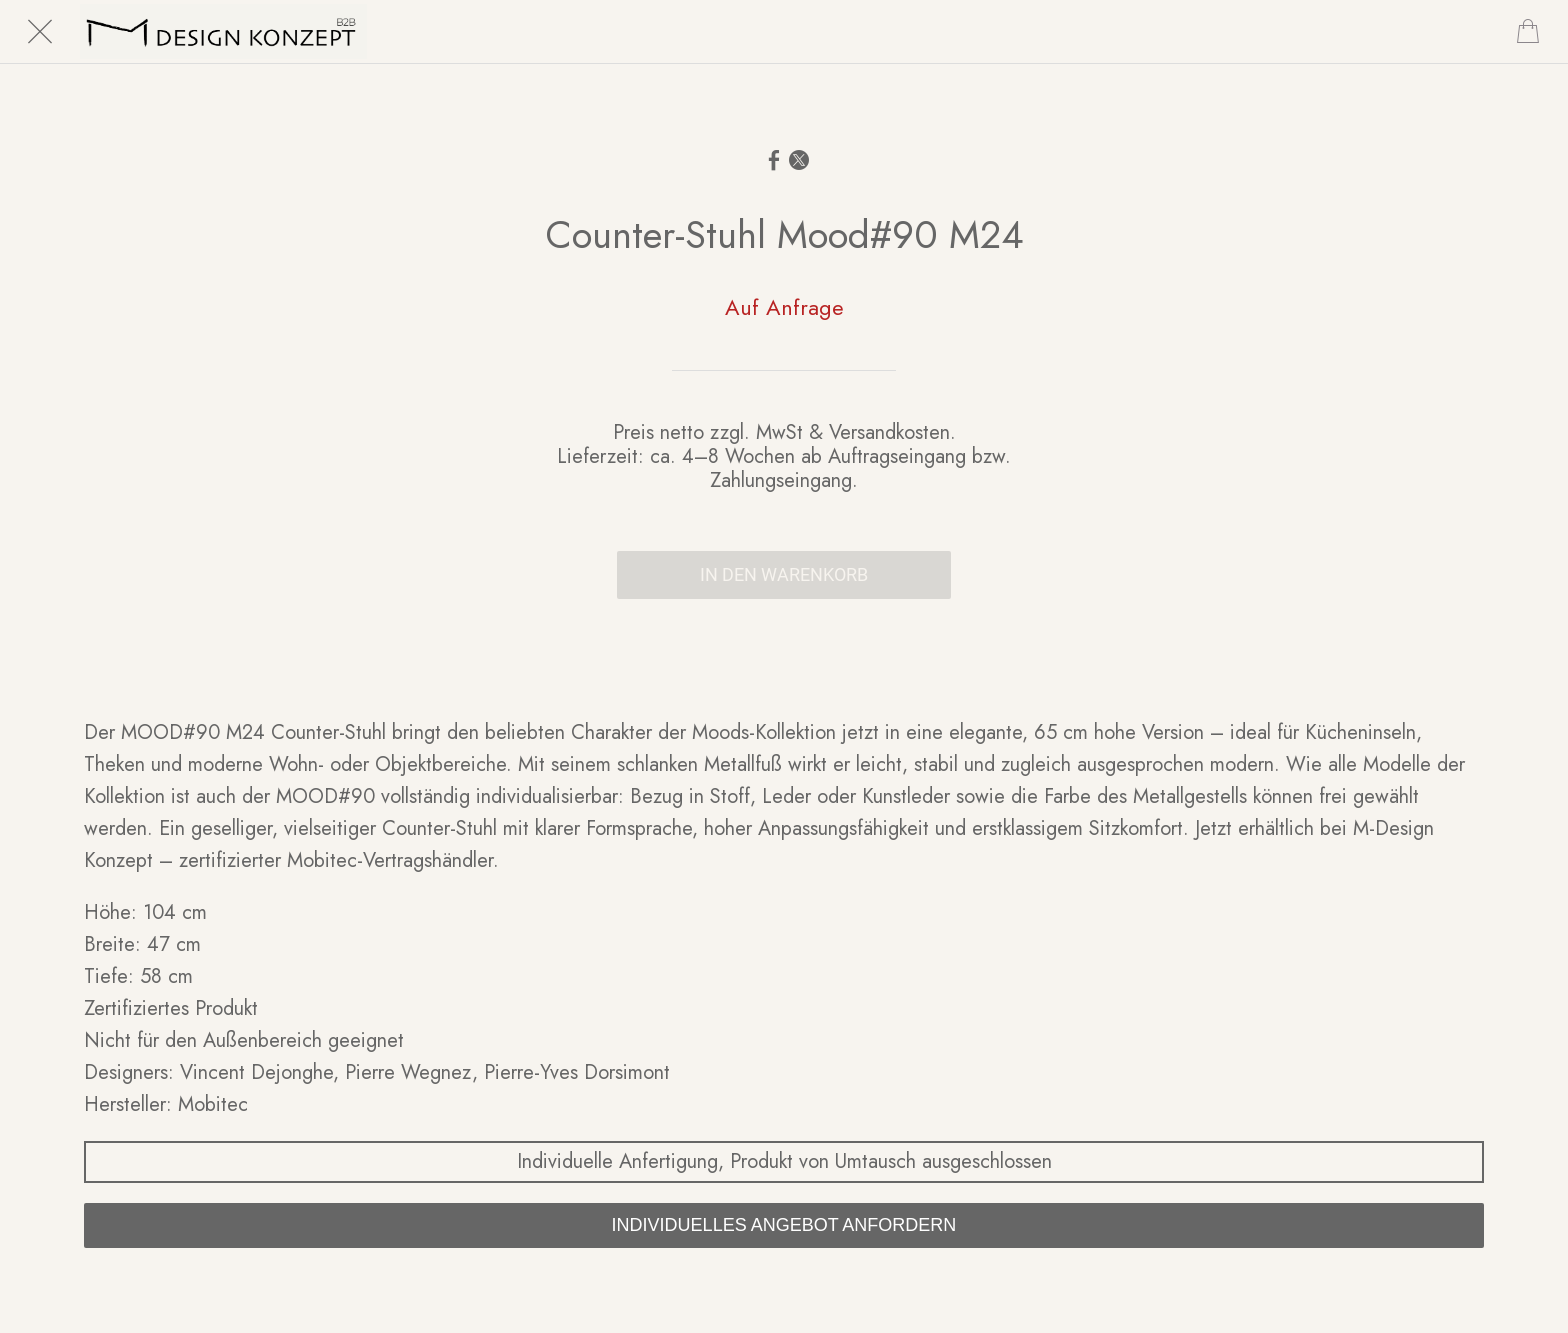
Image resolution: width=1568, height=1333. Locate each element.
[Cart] (1528, 32)
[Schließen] (40, 32)
